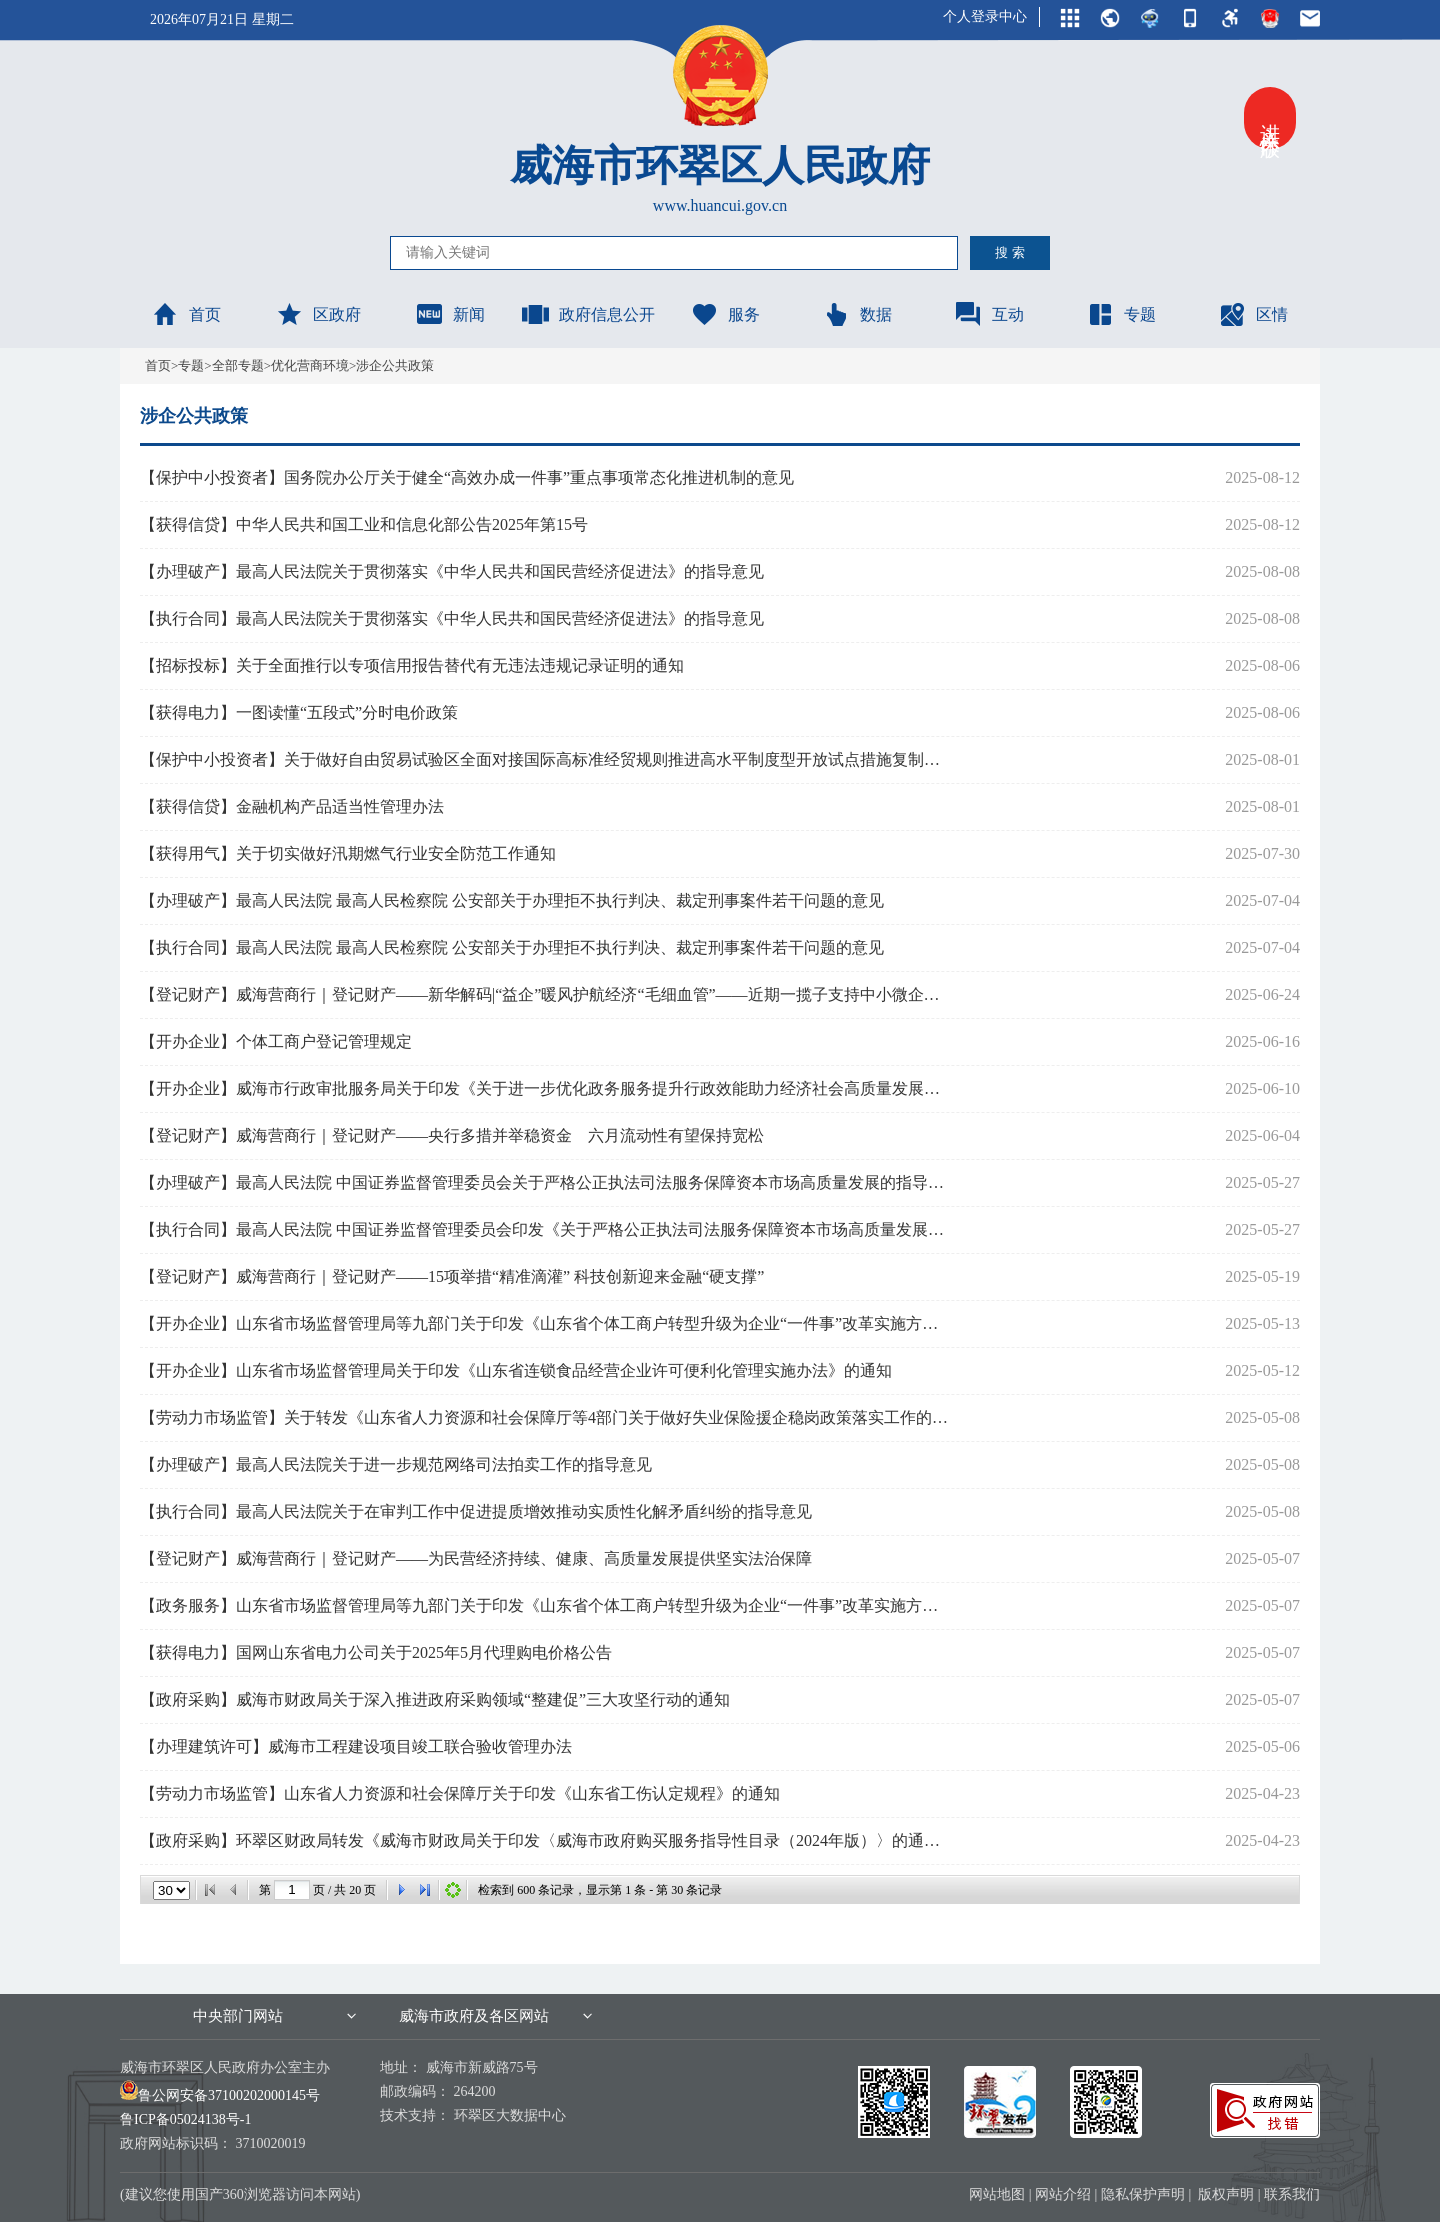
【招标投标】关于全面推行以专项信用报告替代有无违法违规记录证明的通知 (412, 665)
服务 (725, 314)
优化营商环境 (310, 365)
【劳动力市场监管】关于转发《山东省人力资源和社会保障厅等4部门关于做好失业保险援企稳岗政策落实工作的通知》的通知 (546, 1417)
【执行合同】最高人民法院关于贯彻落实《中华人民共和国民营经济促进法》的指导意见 (452, 618)
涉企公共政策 (395, 365)
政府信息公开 (588, 314)
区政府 (318, 314)
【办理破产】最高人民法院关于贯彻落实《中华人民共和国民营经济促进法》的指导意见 (452, 571)
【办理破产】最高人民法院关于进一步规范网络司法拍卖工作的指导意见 (396, 1464)
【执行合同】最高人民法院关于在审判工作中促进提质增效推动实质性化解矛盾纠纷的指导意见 (476, 1511)
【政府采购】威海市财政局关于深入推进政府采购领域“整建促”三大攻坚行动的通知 (435, 1699)
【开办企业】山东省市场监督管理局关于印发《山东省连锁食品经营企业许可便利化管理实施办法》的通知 (516, 1370)
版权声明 (1226, 2194)
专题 (1121, 314)
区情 (1253, 314)
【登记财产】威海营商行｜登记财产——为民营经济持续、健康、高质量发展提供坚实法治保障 (476, 1558)
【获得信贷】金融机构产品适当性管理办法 (292, 806)
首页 (186, 314)
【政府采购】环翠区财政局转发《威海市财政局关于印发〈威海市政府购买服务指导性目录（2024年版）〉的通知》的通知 (546, 1840)
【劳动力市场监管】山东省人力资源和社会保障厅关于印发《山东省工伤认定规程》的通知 (460, 1793)
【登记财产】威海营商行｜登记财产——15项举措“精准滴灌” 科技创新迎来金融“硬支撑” (452, 1276)
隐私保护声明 (1143, 2194)
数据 (857, 314)
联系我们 (1292, 2194)
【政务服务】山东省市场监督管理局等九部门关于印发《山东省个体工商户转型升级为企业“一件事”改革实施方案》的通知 (546, 1605)
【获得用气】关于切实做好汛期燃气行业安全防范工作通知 (348, 853)
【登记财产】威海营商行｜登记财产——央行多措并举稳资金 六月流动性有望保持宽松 (452, 1135)
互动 (989, 314)
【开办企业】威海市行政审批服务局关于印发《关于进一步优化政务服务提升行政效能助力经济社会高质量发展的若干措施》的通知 (546, 1088)
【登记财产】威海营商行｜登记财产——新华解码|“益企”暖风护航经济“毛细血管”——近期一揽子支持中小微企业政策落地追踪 (546, 994)
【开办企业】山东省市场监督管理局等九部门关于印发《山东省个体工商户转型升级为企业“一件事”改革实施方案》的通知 (546, 1323)
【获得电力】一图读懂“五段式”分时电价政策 (299, 712)
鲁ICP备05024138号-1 (185, 2119)
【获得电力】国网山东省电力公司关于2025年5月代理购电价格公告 (376, 1652)
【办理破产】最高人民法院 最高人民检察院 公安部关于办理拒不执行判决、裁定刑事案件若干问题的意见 (512, 900)
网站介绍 (1063, 2194)
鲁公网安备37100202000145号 (220, 2095)
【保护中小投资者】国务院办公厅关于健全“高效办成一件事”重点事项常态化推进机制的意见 (467, 477)
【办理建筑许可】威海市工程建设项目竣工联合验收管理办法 (356, 1746)
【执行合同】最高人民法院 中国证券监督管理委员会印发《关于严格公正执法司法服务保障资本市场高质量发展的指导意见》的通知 (546, 1229)
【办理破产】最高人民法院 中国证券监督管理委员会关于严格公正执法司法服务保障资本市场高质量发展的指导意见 (546, 1182)
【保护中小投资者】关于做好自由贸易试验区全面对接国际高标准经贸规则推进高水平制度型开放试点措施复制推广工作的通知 (546, 759)
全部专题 (238, 365)
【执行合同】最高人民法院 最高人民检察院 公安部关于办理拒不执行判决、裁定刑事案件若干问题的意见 (512, 947)
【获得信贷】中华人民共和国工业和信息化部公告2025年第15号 (364, 524)
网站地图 (997, 2194)
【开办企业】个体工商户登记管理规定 (276, 1041)
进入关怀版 (1270, 118)
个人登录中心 (985, 16)
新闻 (450, 314)
